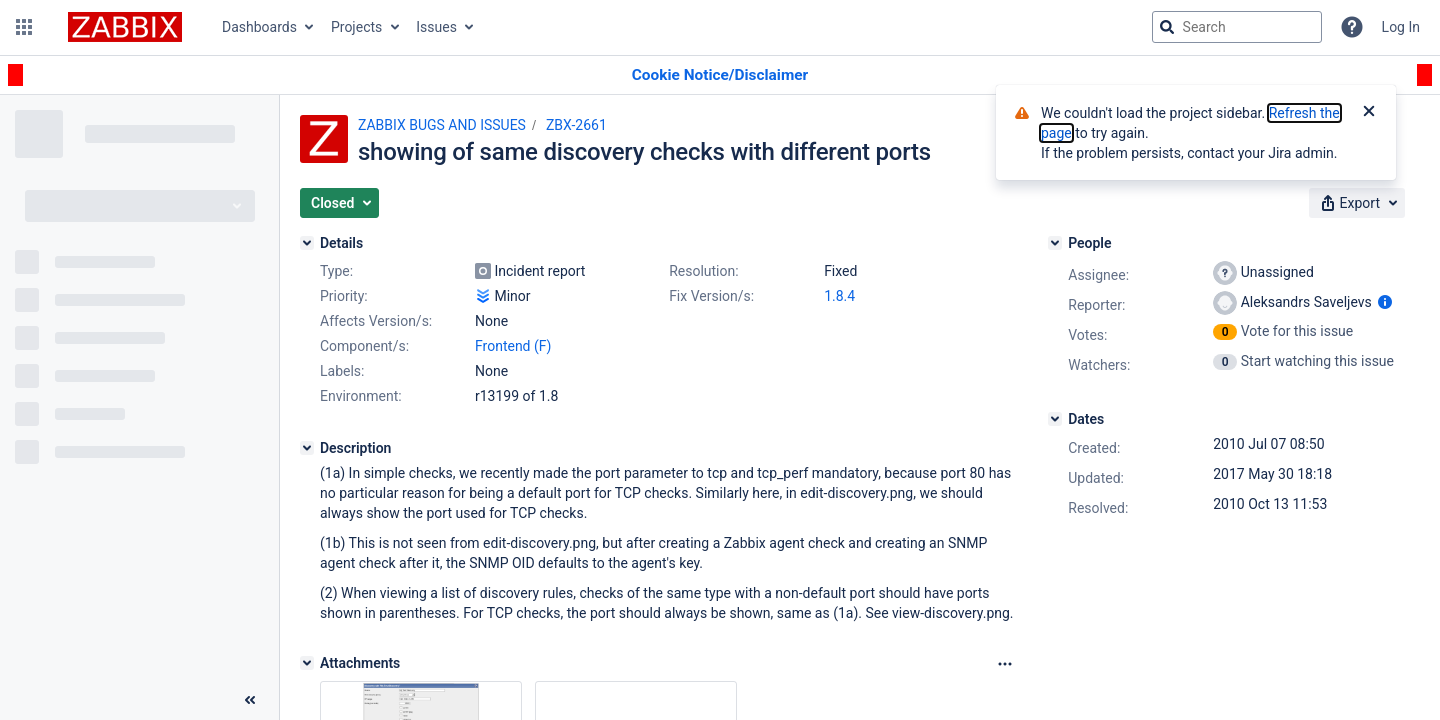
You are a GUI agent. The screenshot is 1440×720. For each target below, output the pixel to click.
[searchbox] (1237, 27)
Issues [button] (436, 27)
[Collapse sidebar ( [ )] (250, 700)
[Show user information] (1385, 302)
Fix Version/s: (711, 296)
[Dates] (1055, 419)
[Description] (307, 448)
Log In (1401, 27)
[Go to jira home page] (125, 27)
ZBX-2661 (576, 125)
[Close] (1369, 113)
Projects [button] (356, 27)
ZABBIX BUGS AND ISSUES (442, 125)
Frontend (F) (513, 346)
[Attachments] (307, 663)
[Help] (1352, 27)
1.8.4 (839, 296)
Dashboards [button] (259, 27)
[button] (24, 27)
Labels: (342, 371)
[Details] (307, 243)
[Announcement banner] (720, 75)
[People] (1055, 243)
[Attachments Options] (1005, 664)
